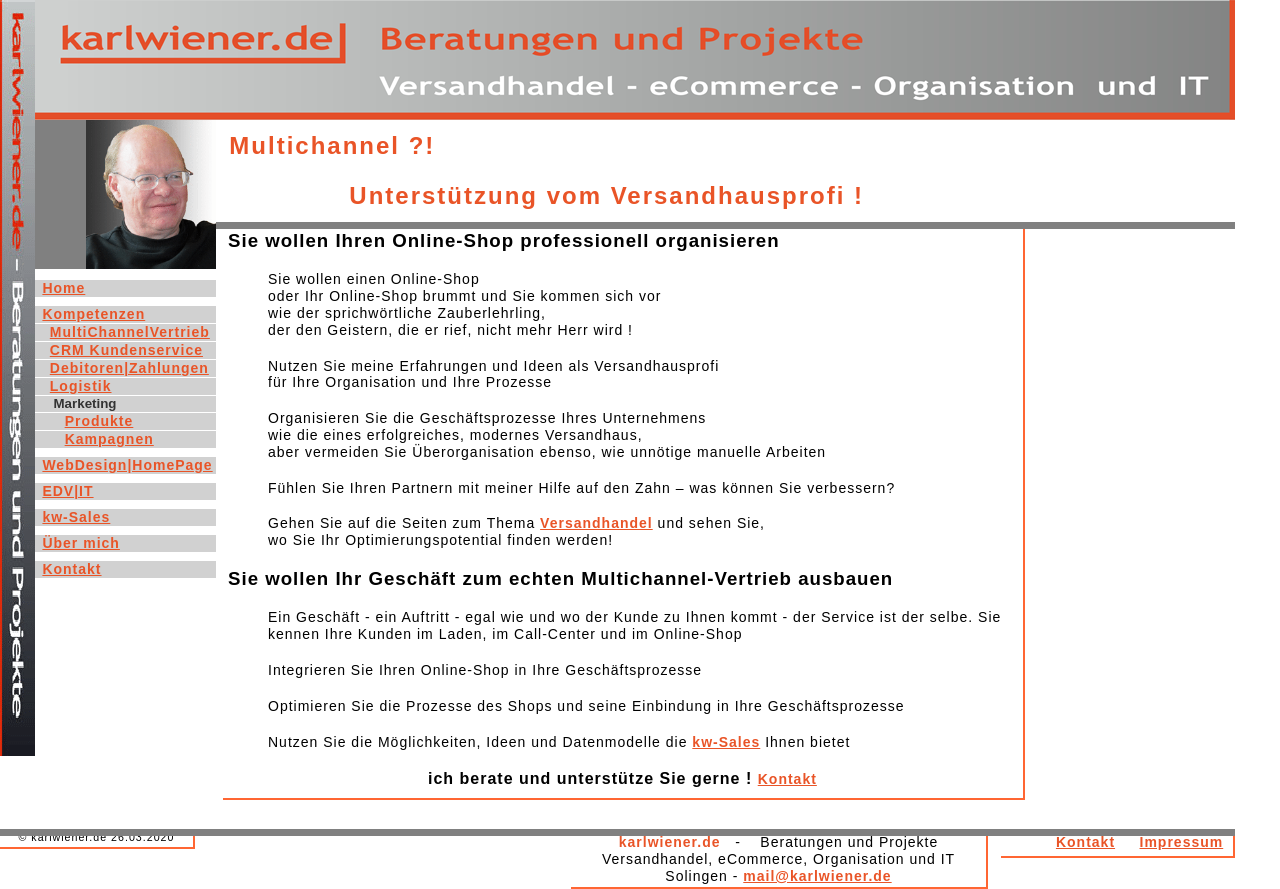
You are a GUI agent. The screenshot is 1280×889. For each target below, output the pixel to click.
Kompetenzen (93, 314)
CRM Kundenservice (126, 350)
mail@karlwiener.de (817, 876)
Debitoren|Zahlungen (129, 368)
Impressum (1182, 842)
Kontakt (787, 779)
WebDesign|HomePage (127, 465)
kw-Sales (726, 742)
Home (63, 288)
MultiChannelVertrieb (130, 332)
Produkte (99, 421)
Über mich (80, 543)
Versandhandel (596, 523)
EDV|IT (67, 491)
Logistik (81, 386)
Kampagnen (109, 439)
